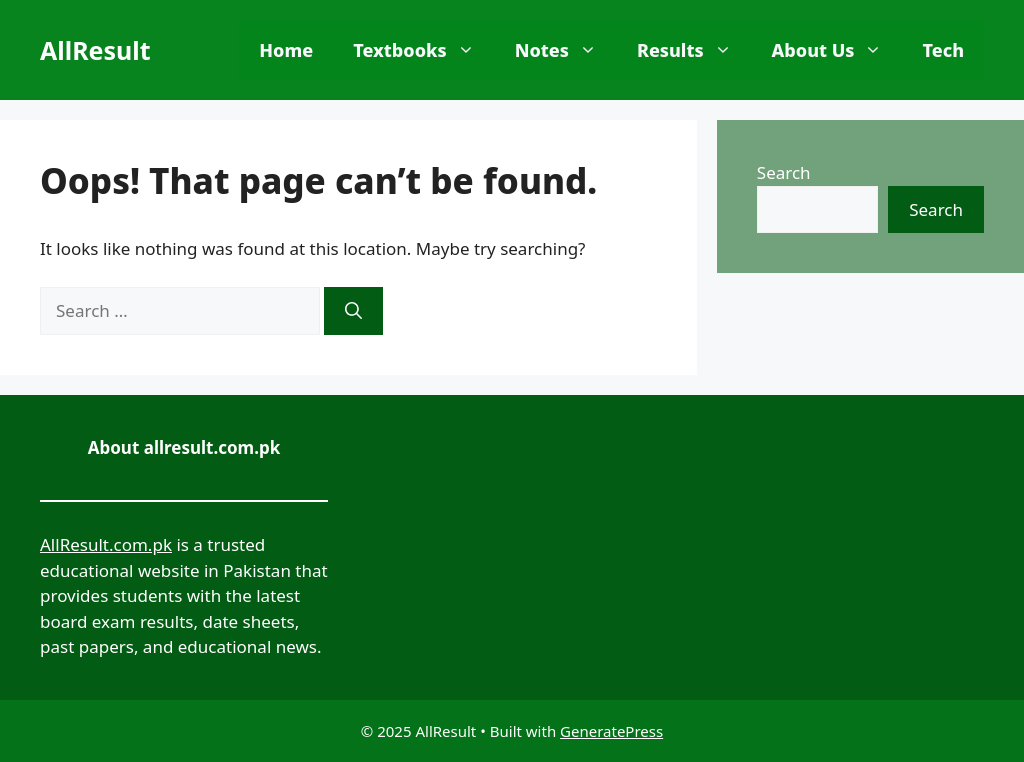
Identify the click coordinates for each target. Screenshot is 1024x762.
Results (694, 50)
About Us (837, 50)
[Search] (353, 311)
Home (286, 50)
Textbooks (423, 50)
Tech (943, 50)
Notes (566, 50)
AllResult (95, 50)
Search (784, 172)
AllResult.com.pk (106, 544)
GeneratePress (611, 731)
